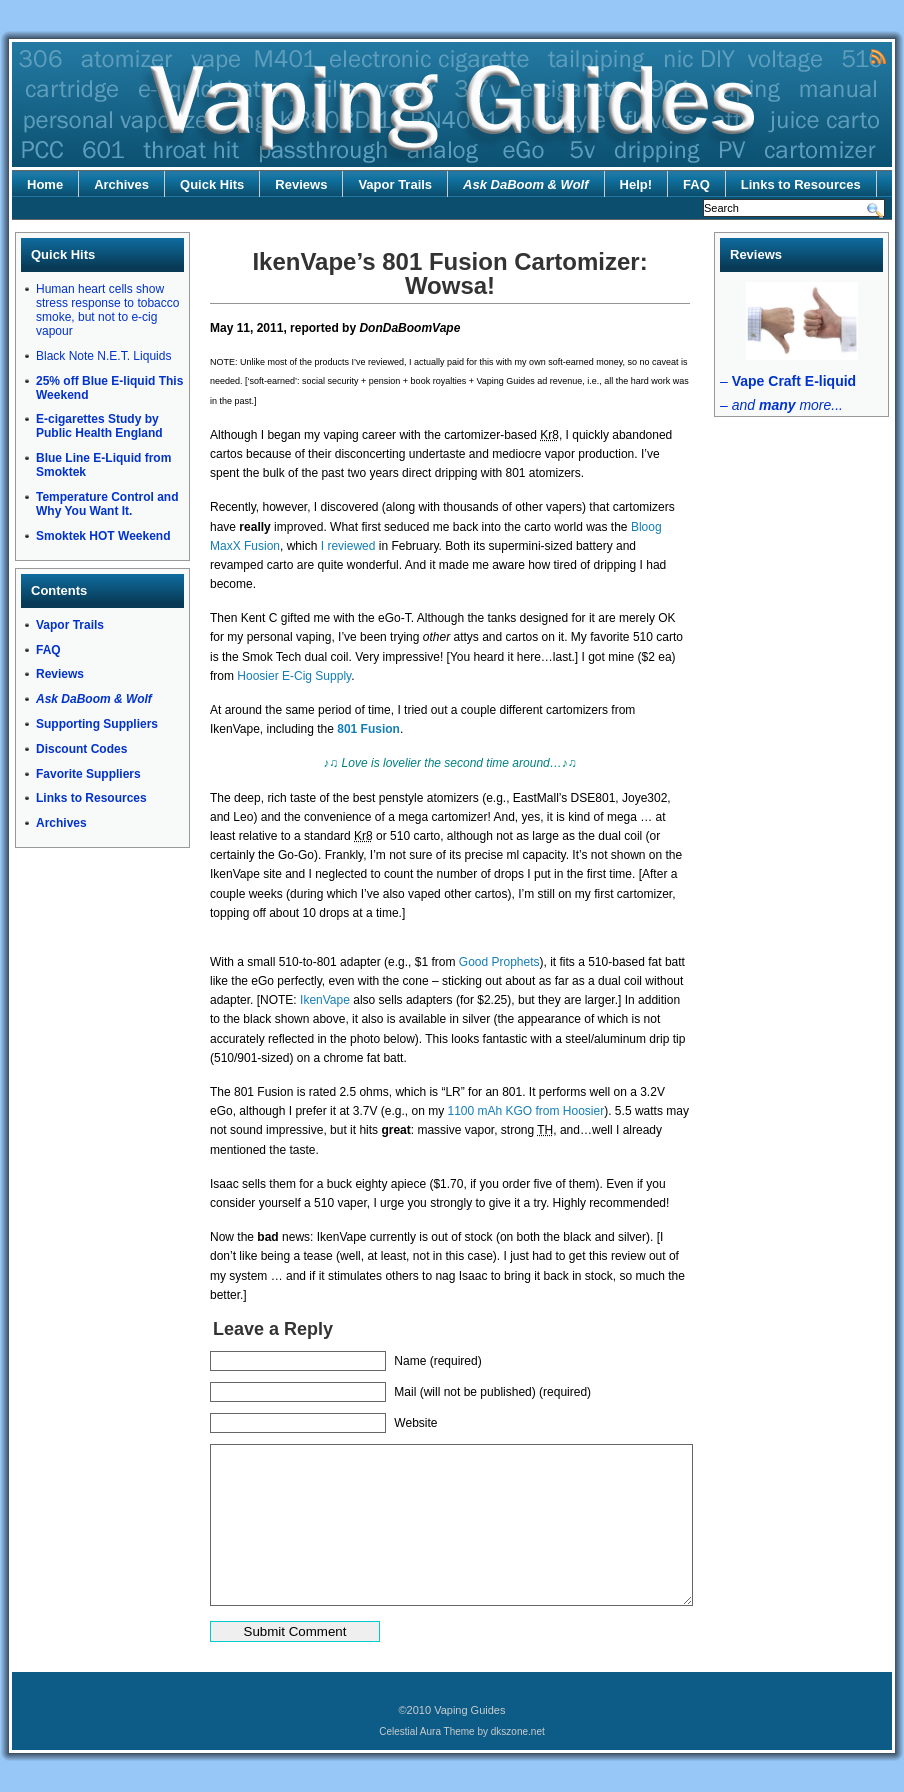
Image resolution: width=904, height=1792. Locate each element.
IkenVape (325, 1000)
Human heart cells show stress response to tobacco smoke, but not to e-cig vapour (107, 310)
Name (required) (437, 1361)
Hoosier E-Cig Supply (294, 676)
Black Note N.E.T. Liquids (103, 356)
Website (415, 1423)
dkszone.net (518, 1731)
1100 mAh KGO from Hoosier (525, 1111)
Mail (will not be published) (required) (492, 1392)
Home (45, 184)
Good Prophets (499, 962)
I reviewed (348, 546)
